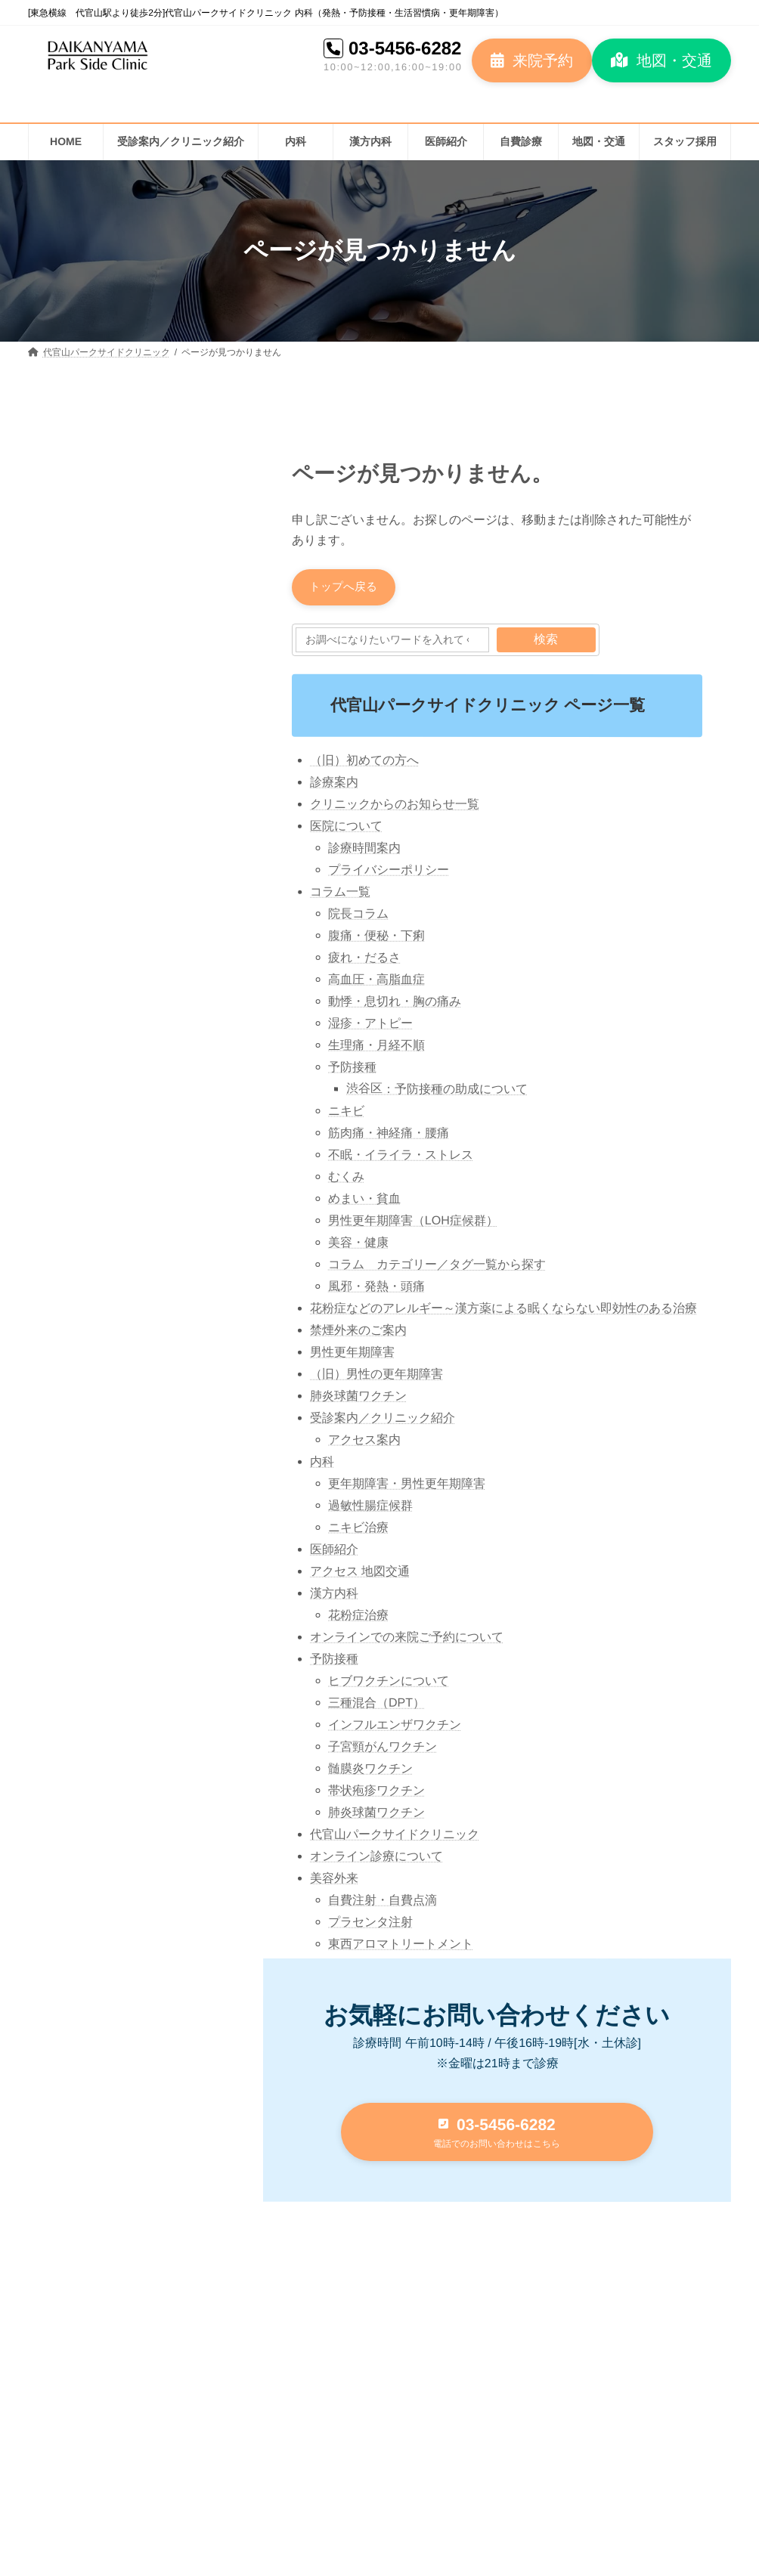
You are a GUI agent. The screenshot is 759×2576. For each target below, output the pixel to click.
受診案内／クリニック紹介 (382, 1419)
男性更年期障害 (352, 1354)
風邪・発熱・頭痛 (376, 1288)
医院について (346, 828)
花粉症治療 (358, 1617)
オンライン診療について (376, 1858)
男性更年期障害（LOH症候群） (413, 1222)
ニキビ (346, 1113)
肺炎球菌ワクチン (358, 1398)
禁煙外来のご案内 (358, 1332)
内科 (322, 1463)
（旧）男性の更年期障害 (376, 1376)
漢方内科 (334, 1595)
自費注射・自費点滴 (382, 1902)
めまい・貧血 (364, 1200)
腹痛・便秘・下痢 (376, 937)
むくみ (346, 1178)
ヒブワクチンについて (388, 1683)
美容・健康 (358, 1244)
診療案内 (334, 784)
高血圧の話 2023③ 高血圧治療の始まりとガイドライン (176, 864)
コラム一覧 (340, 893)
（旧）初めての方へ (364, 762)
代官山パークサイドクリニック (394, 1836)
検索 (546, 641)
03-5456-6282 (405, 48)
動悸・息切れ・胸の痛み (394, 1003)
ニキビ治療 (358, 1529)
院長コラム (358, 915)
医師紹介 (334, 1551)
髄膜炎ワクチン (370, 1770)
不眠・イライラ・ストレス (400, 1156)
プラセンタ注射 (370, 1924)
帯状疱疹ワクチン (376, 1792)
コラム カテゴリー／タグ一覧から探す (437, 1267)
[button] (532, 60)
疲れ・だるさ (364, 959)
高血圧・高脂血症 (376, 981)
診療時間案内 (364, 850)
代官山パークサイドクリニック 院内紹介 (169, 1121)
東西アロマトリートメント (400, 1946)
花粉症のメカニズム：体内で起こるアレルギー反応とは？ (169, 694)
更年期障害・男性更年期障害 (406, 1485)
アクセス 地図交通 (360, 1573)
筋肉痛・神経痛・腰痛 (388, 1135)
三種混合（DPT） (376, 1704)
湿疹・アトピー (370, 1025)
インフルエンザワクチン (394, 1726)
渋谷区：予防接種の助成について (437, 1091)
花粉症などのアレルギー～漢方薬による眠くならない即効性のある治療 (503, 1310)
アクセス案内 (364, 1441)
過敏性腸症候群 (370, 1507)
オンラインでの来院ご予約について (406, 1639)
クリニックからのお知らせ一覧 (394, 806)
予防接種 (352, 1069)
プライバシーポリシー (388, 871)
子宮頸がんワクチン (382, 1748)
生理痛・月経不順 (376, 1047)
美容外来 (334, 1880)
